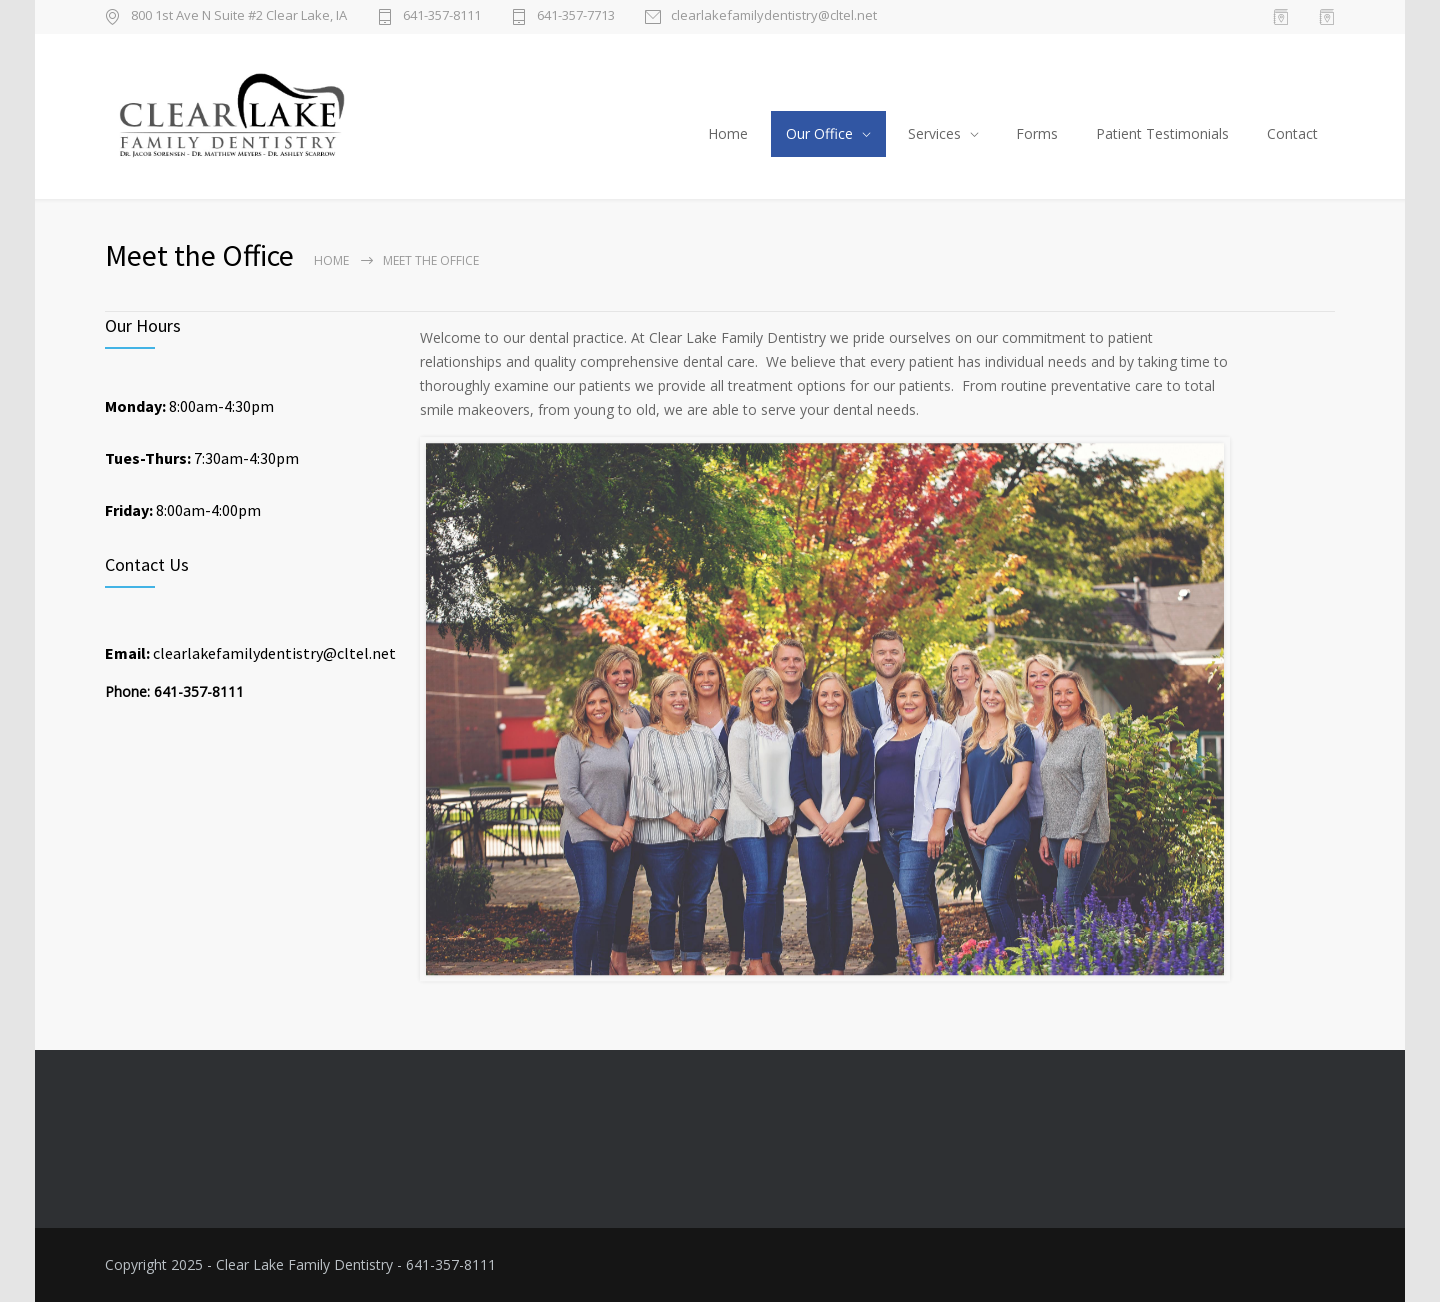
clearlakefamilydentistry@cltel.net (774, 16)
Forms (1037, 133)
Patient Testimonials (1162, 133)
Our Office (819, 133)
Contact (1292, 133)
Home (728, 133)
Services (934, 133)
